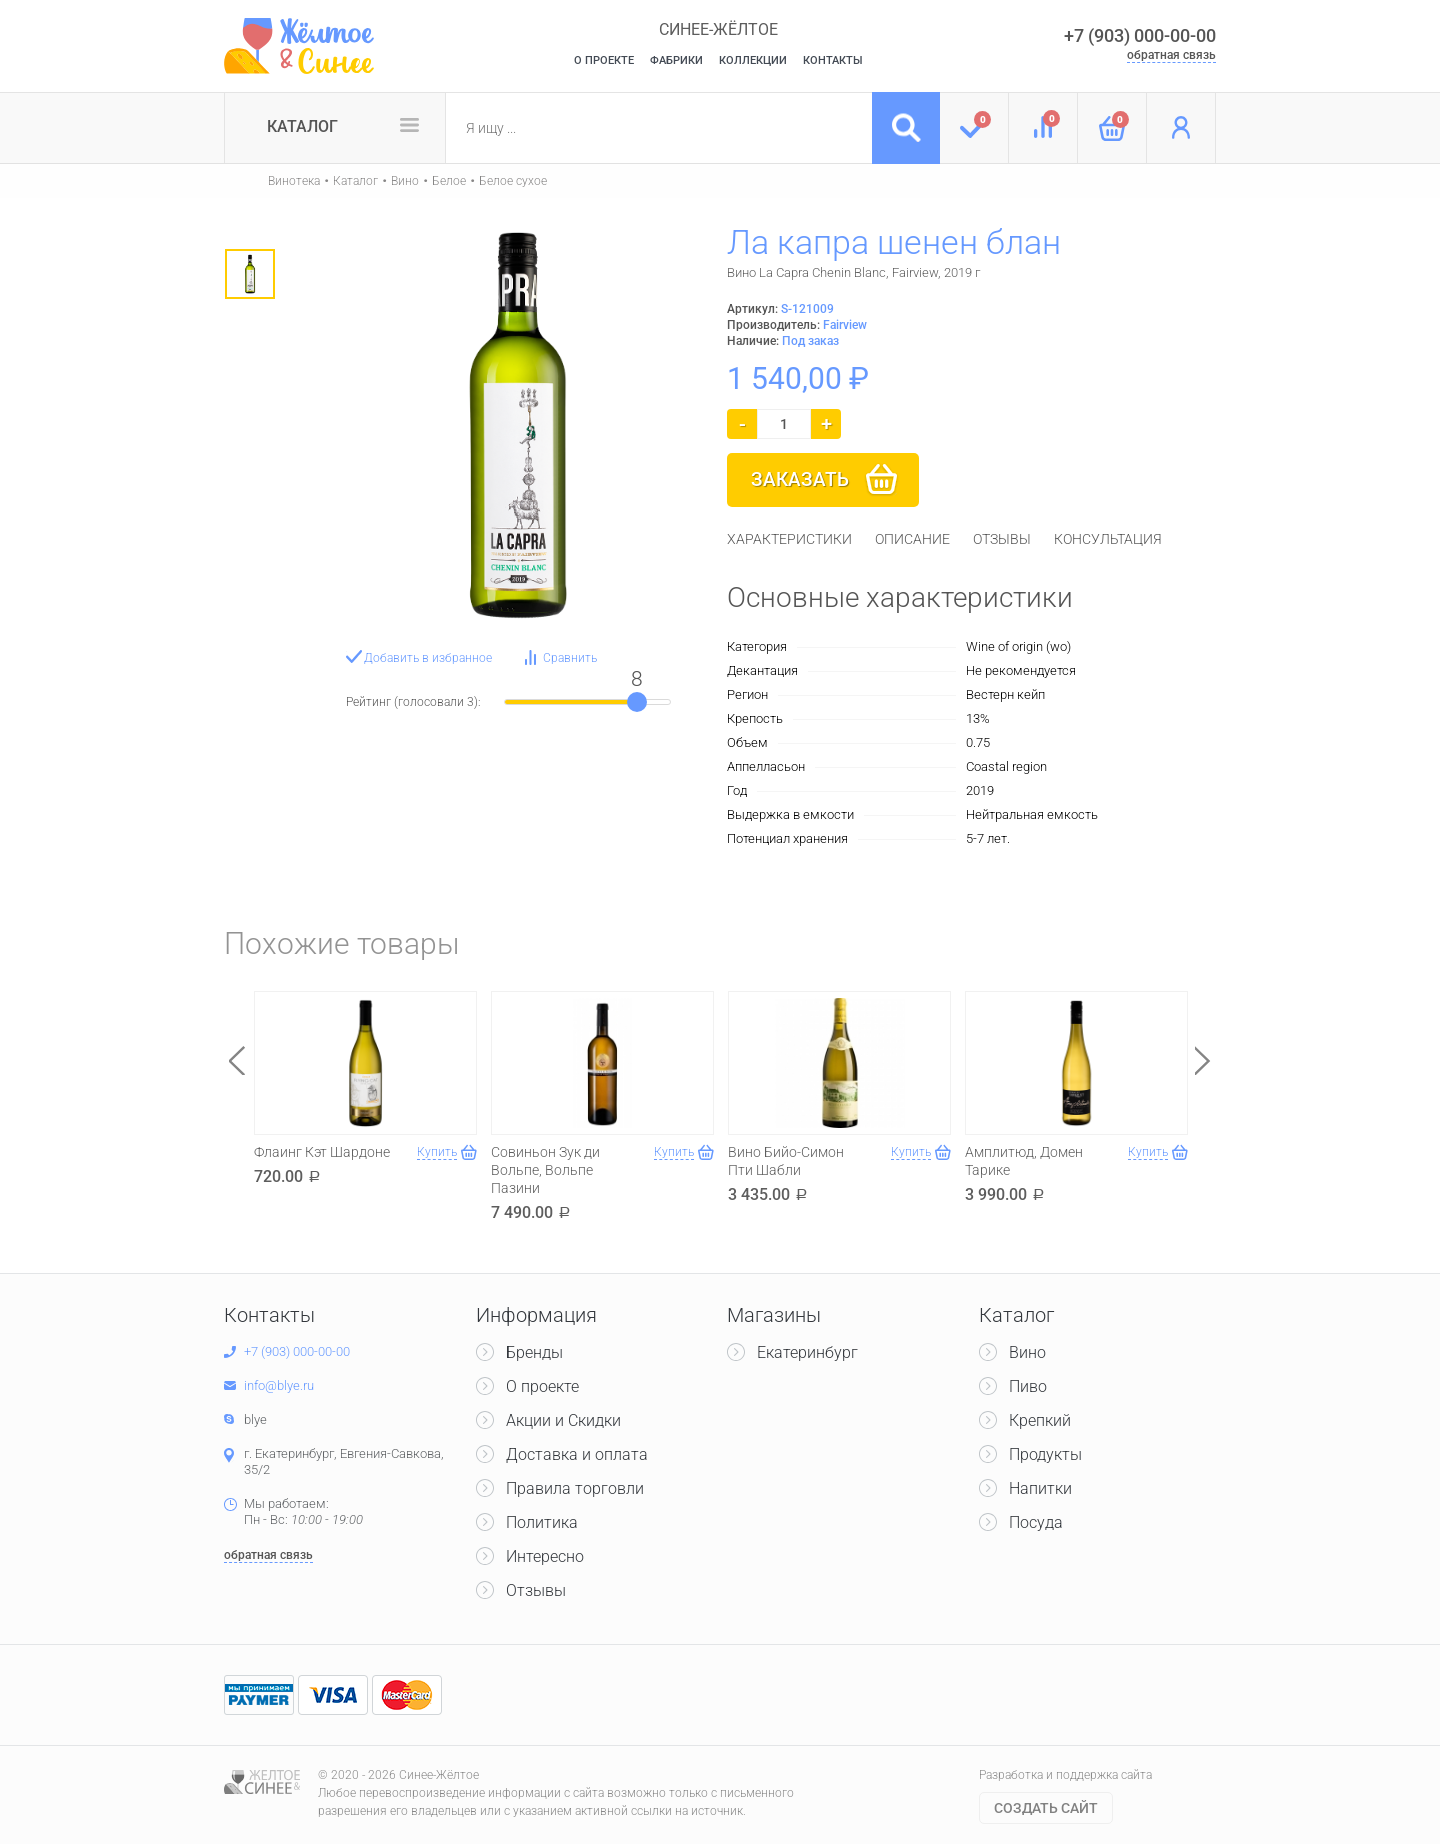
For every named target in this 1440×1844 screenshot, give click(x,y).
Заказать (800, 479)
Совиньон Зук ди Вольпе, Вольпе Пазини (545, 1170)
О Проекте (604, 60)
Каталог (302, 126)
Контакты (833, 60)
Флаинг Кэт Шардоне (322, 1152)
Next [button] (1203, 1060)
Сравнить (570, 658)
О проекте (542, 1386)
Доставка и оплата (577, 1454)
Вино (405, 181)
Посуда (1036, 1522)
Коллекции (753, 60)
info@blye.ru (279, 1385)
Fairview (845, 325)
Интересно (545, 1556)
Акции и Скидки (563, 1420)
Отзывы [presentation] (1002, 539)
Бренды (534, 1352)
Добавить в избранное (428, 658)
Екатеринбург (807, 1352)
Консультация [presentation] (1108, 539)
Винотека (294, 181)
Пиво (1028, 1386)
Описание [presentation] (912, 539)
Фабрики (676, 60)
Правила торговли (575, 1488)
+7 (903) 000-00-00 (1140, 35)
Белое (449, 181)
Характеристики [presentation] (789, 539)
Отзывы (536, 1590)
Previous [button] (237, 1060)
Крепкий (1040, 1420)
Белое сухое (513, 181)
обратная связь (1171, 55)
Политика (542, 1522)
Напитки (1040, 1488)
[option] (250, 274)
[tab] (789, 539)
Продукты (1045, 1454)
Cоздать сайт (1046, 1808)
